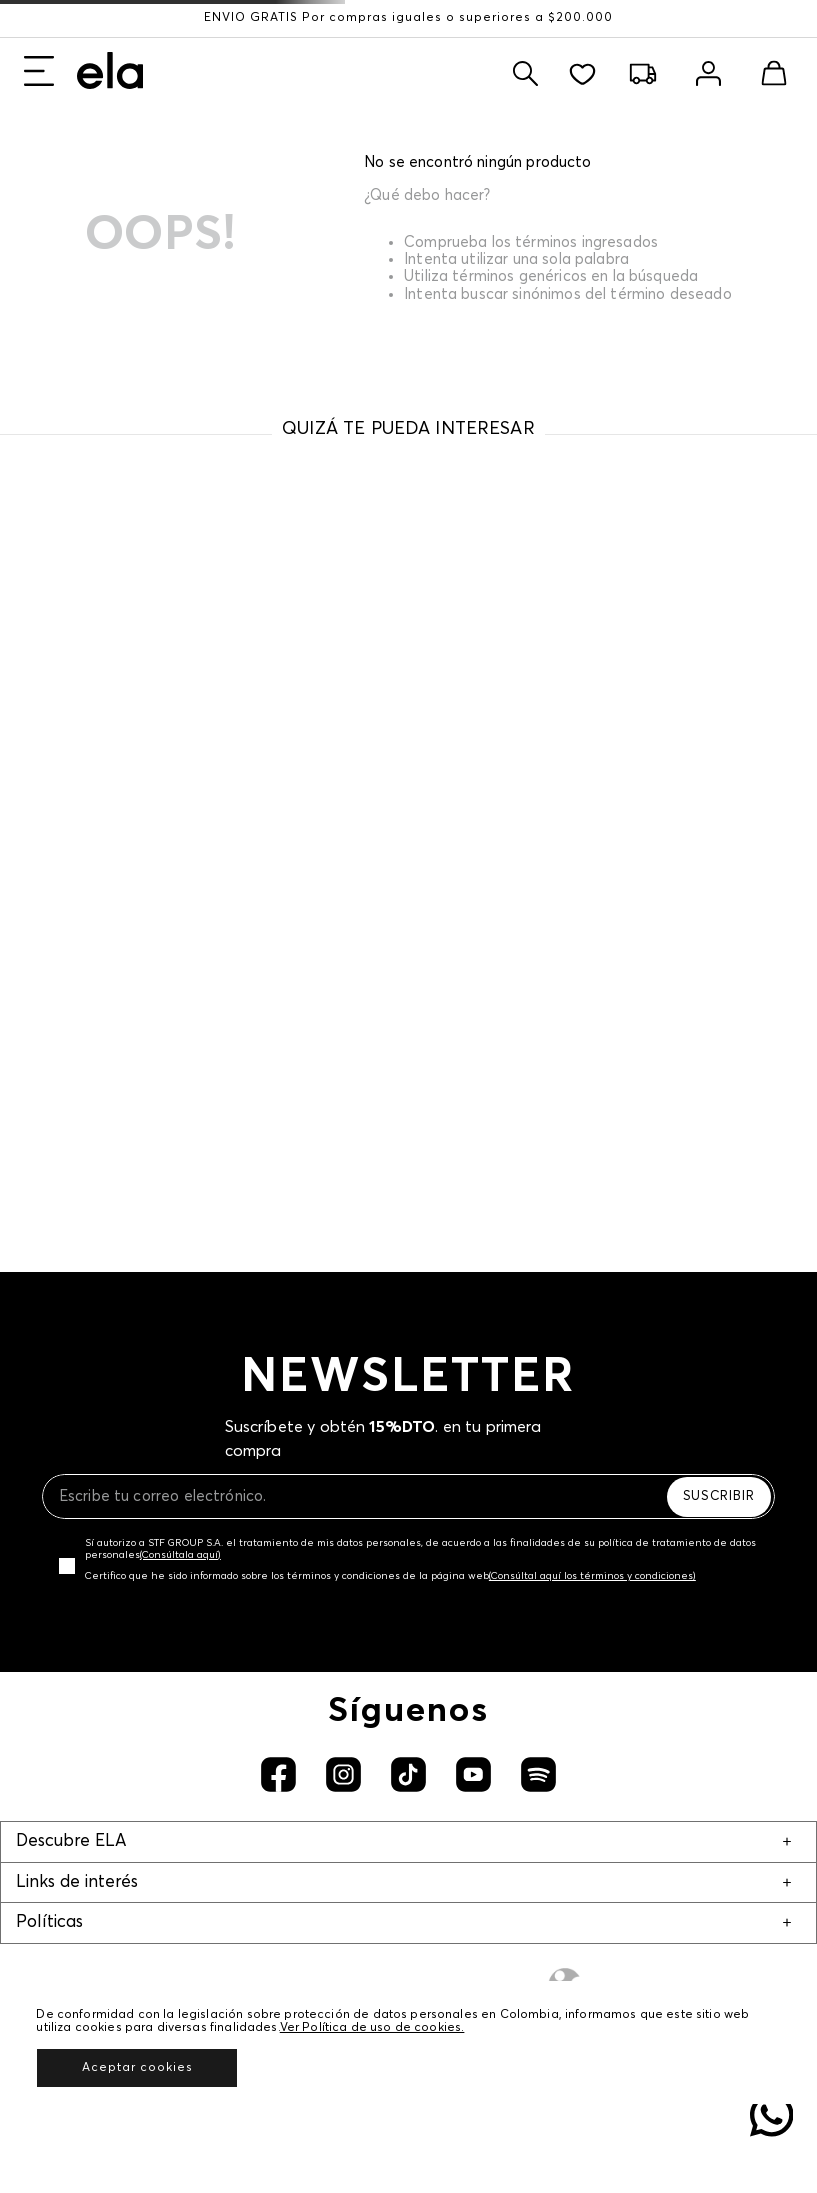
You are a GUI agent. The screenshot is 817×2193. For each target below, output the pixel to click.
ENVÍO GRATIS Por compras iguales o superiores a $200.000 (408, 18)
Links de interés (77, 1882)
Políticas (49, 1922)
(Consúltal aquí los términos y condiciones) (592, 1576)
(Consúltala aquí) (180, 1555)
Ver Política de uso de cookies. (372, 2028)
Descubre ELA (71, 1841)
